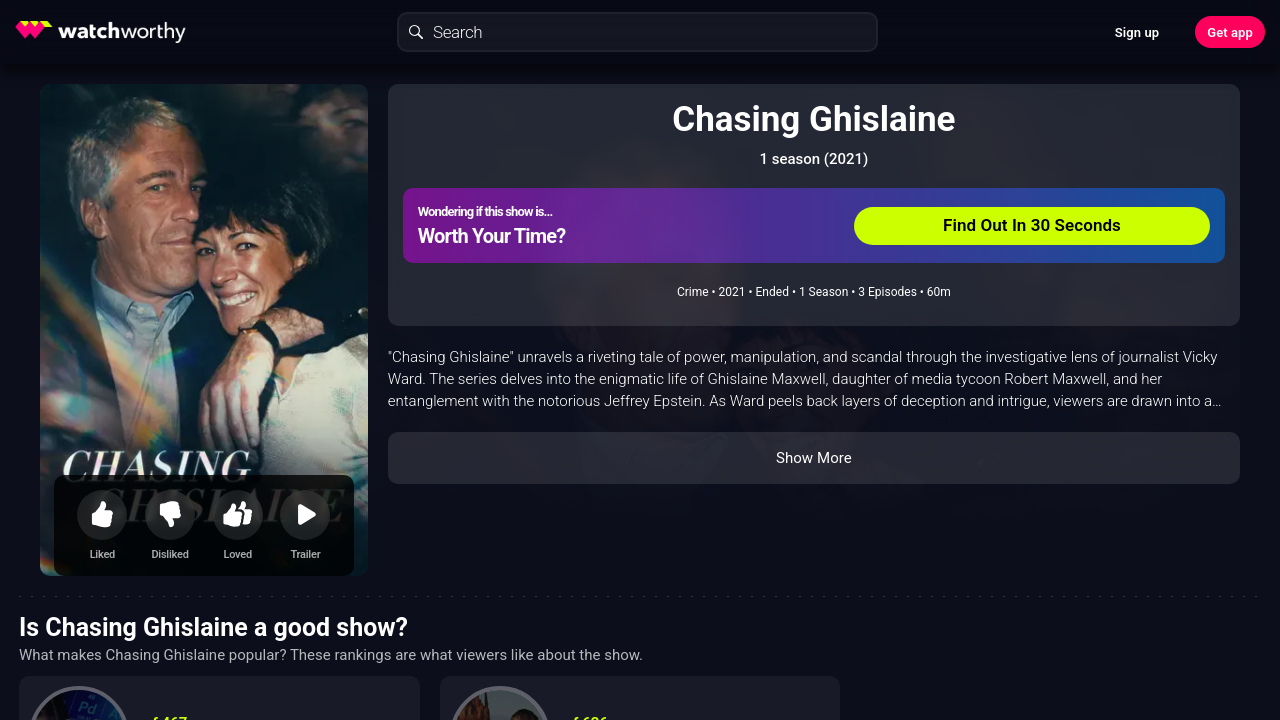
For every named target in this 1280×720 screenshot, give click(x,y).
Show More (814, 458)
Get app (1230, 32)
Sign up (1137, 32)
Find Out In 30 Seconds (1032, 225)
